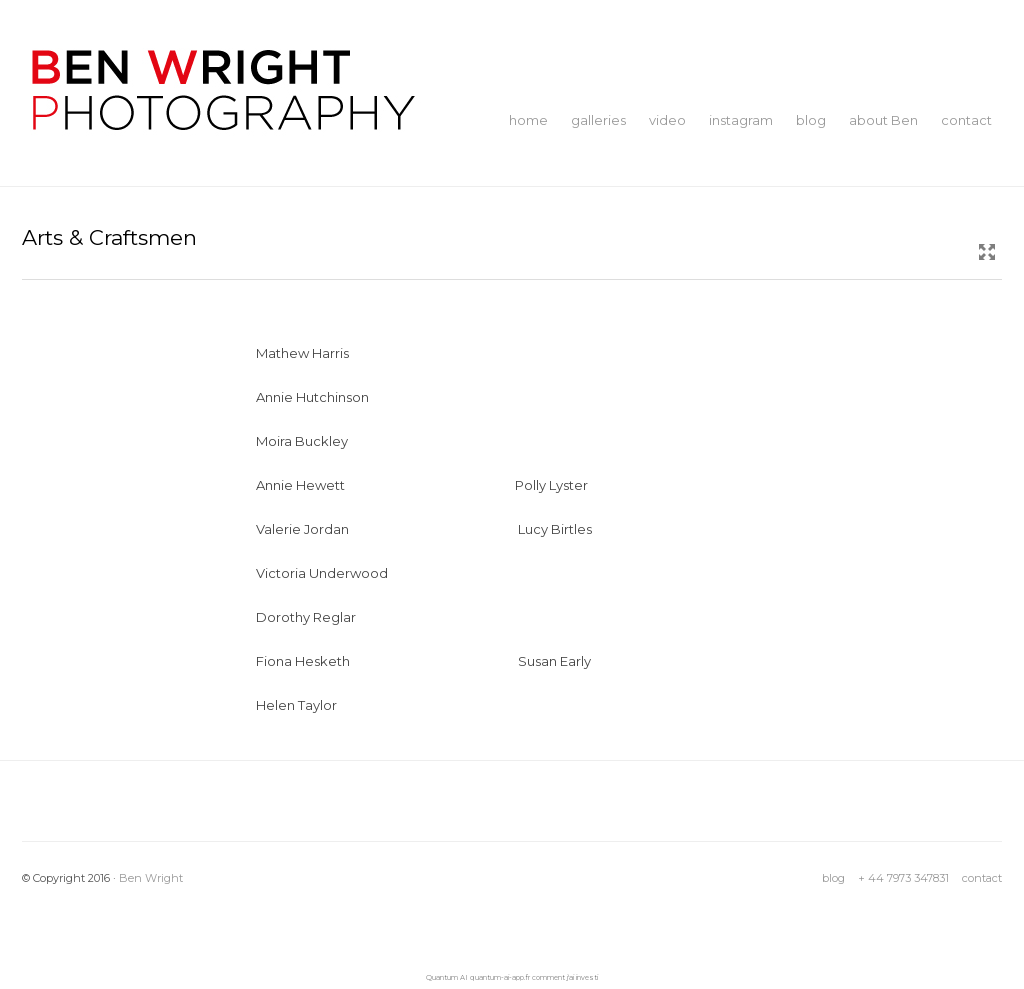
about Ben (883, 120)
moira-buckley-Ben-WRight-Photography (390, 431)
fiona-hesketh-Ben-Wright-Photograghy (387, 651)
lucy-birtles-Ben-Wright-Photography (639, 519)
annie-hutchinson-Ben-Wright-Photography (397, 387)
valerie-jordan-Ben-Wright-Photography (387, 519)
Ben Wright (151, 878)
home (528, 120)
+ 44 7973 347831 (903, 878)
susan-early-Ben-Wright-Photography (640, 651)
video (667, 120)
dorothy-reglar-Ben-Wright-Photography (389, 607)
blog (811, 120)
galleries (598, 120)
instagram (741, 120)
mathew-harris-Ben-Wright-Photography (388, 343)
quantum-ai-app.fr (500, 977)
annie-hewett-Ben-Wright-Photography (385, 475)
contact (966, 120)
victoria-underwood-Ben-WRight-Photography (408, 563)
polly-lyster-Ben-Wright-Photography (636, 475)
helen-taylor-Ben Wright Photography (379, 695)
